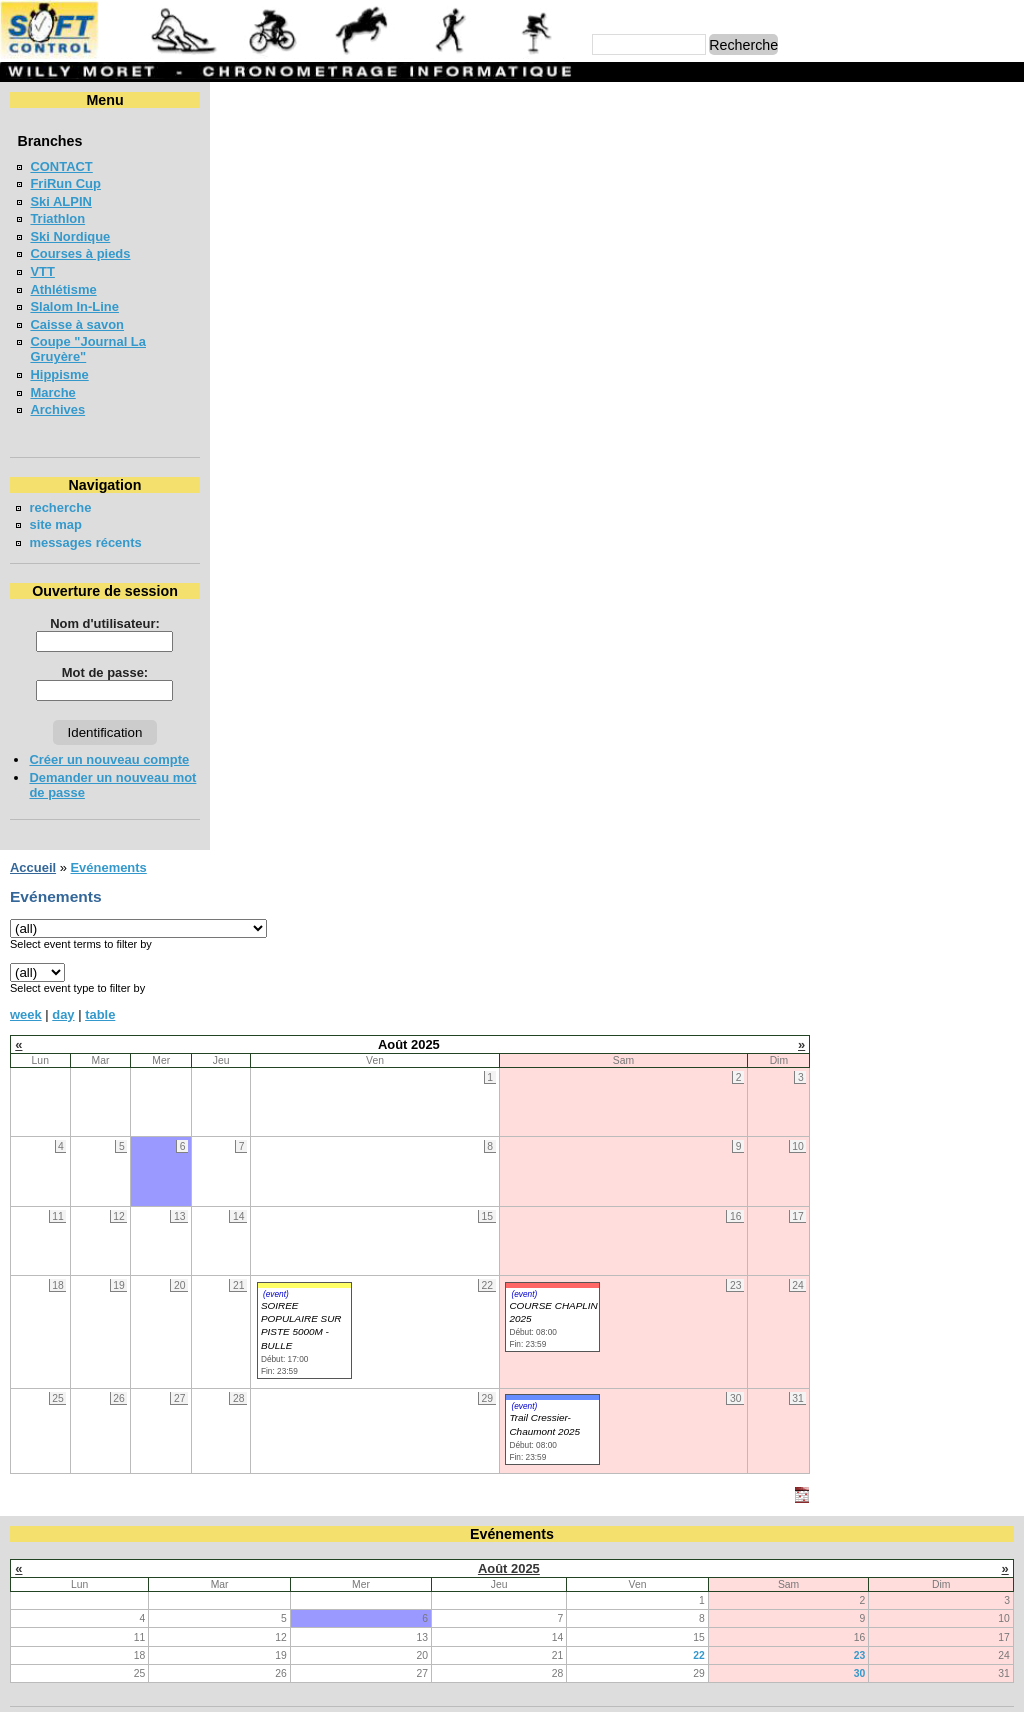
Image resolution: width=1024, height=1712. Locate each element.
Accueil (238, 99)
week (231, 245)
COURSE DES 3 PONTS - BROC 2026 (142, 1122)
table (305, 245)
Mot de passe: (102, 672)
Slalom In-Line (74, 306)
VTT (42, 271)
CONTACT (61, 166)
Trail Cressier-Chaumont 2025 (748, 656)
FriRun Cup (65, 183)
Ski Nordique (70, 236)
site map (55, 524)
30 (860, 1006)
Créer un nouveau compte (109, 759)
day (268, 245)
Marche (52, 392)
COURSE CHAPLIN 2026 (103, 1304)
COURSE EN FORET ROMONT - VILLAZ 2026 (166, 1340)
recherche (60, 507)
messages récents (85, 542)
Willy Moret (473, 1686)
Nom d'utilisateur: (103, 623)
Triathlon (57, 218)
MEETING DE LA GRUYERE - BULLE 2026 (157, 1267)
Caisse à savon (77, 324)
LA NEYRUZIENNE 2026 (102, 1195)
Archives (57, 409)
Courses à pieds (80, 253)
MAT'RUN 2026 (74, 1231)
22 (699, 988)
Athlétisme (63, 289)
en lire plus (980, 1402)
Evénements (313, 99)
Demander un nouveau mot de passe (99, 785)
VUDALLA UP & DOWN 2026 (115, 1086)
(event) (480, 525)
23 (860, 988)
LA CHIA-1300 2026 (88, 1159)
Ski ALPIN (60, 201)
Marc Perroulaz (608, 1686)
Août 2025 (509, 901)
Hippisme (59, 374)
